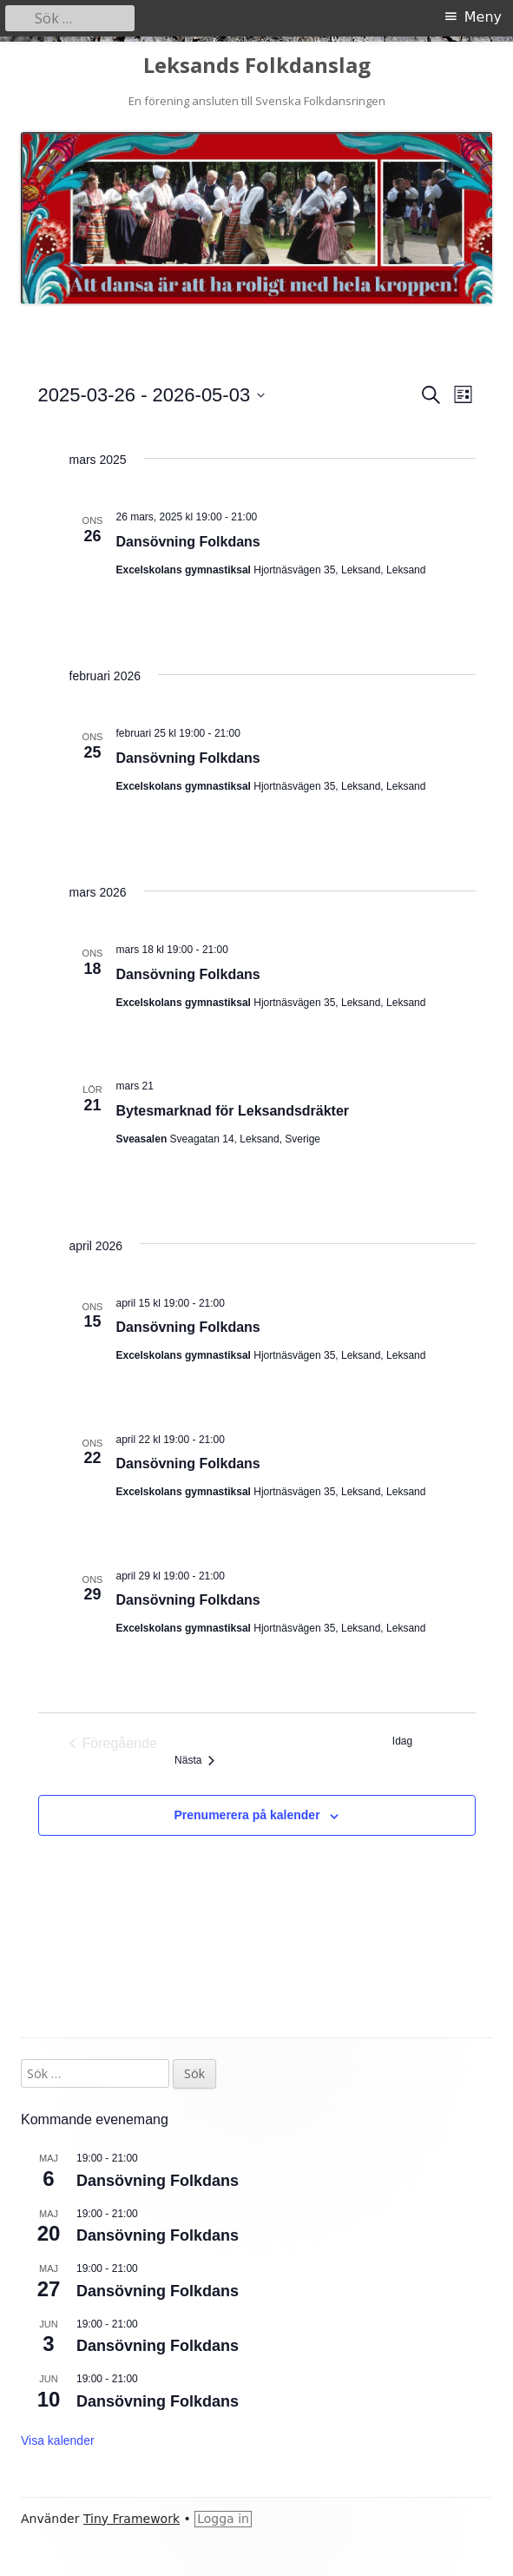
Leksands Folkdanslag (257, 65)
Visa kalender (58, 2440)
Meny (483, 17)
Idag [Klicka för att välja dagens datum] (402, 1741)
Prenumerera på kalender (247, 1815)
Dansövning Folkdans (188, 541)
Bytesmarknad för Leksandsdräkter (233, 1110)
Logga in (223, 2519)
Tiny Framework (131, 2519)
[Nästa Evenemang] (194, 1760)
